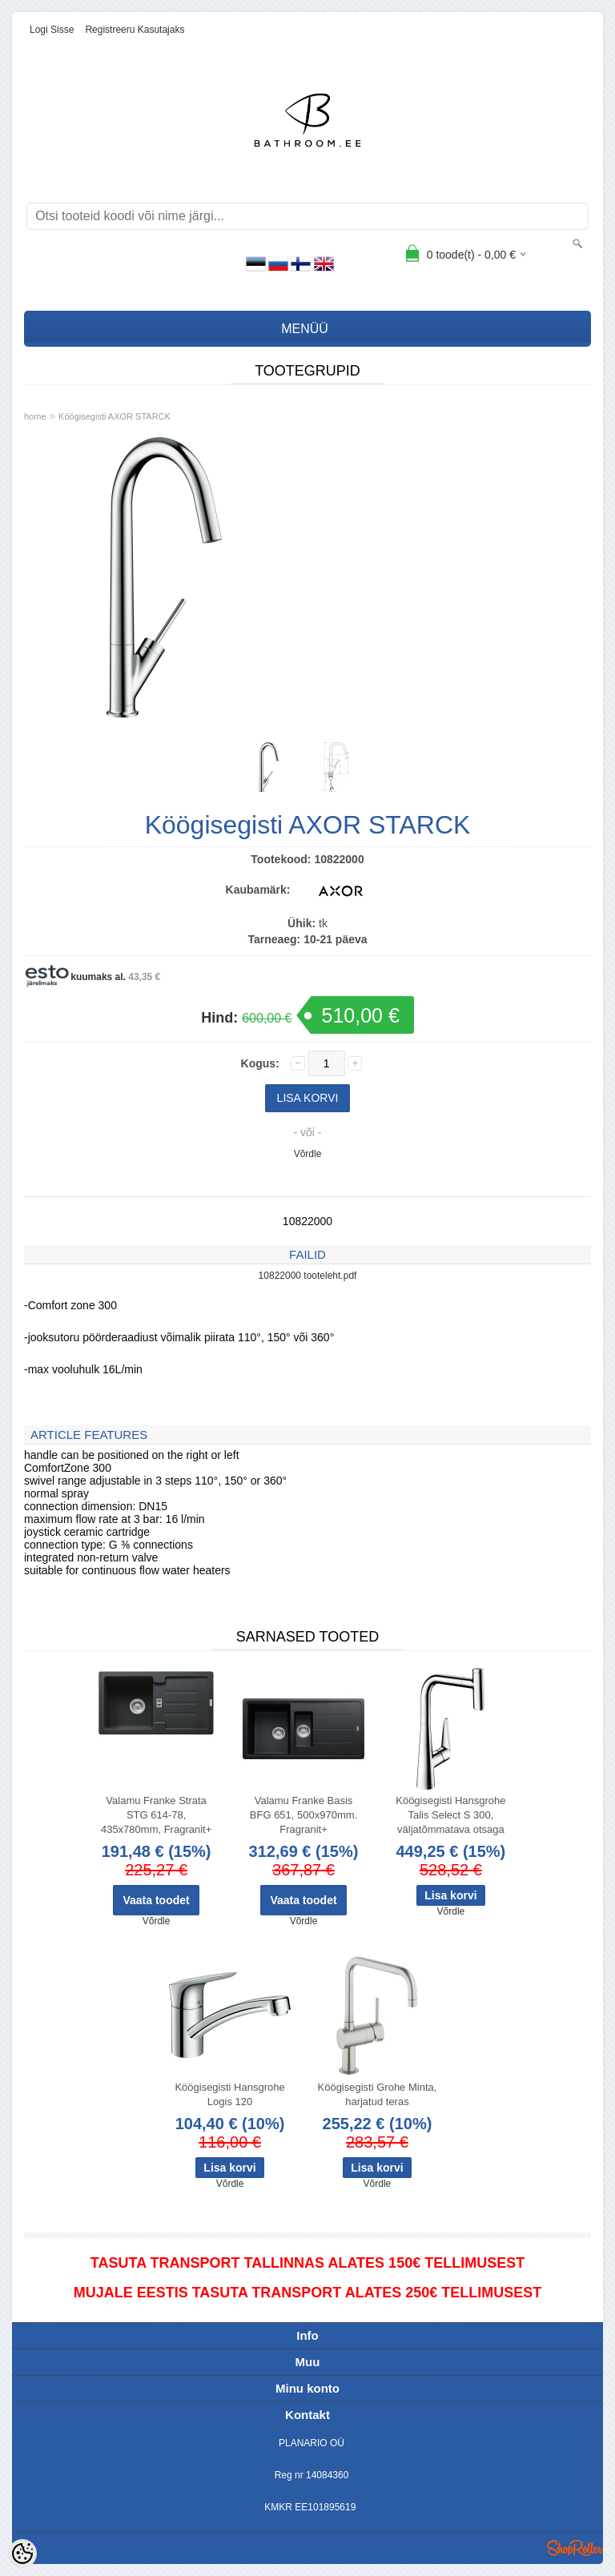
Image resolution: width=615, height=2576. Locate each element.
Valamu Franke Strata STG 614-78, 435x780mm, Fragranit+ (156, 1814)
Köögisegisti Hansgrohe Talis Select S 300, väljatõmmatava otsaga (450, 1814)
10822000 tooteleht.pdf (308, 1275)
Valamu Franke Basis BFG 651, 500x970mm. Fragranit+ (303, 1814)
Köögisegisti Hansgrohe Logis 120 (229, 2094)
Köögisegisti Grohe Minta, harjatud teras (377, 2094)
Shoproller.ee (575, 2548)
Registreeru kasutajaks (134, 29)
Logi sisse (52, 29)
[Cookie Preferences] (22, 2553)
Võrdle (308, 1153)
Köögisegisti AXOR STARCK (114, 416)
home (35, 416)
